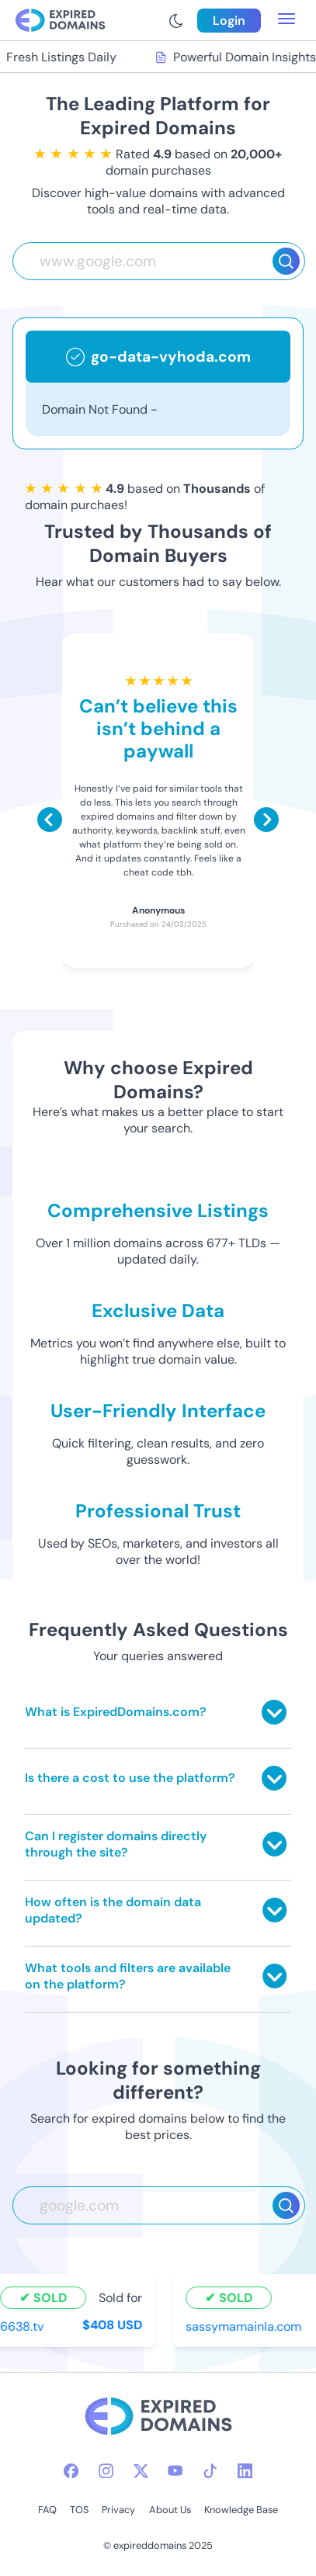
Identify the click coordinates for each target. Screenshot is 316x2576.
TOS (79, 2509)
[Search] (286, 261)
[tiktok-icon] (210, 2470)
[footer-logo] (158, 2418)
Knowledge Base (241, 2509)
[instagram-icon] (106, 2470)
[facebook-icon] (71, 2470)
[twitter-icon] (141, 2470)
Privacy (118, 2509)
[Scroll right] (266, 819)
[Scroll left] (49, 819)
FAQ (47, 2509)
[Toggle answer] (274, 1712)
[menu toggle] (286, 20)
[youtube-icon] (175, 2470)
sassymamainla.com (245, 2326)
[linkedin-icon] (245, 2470)
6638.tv (23, 2326)
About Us (170, 2509)
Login (229, 20)
